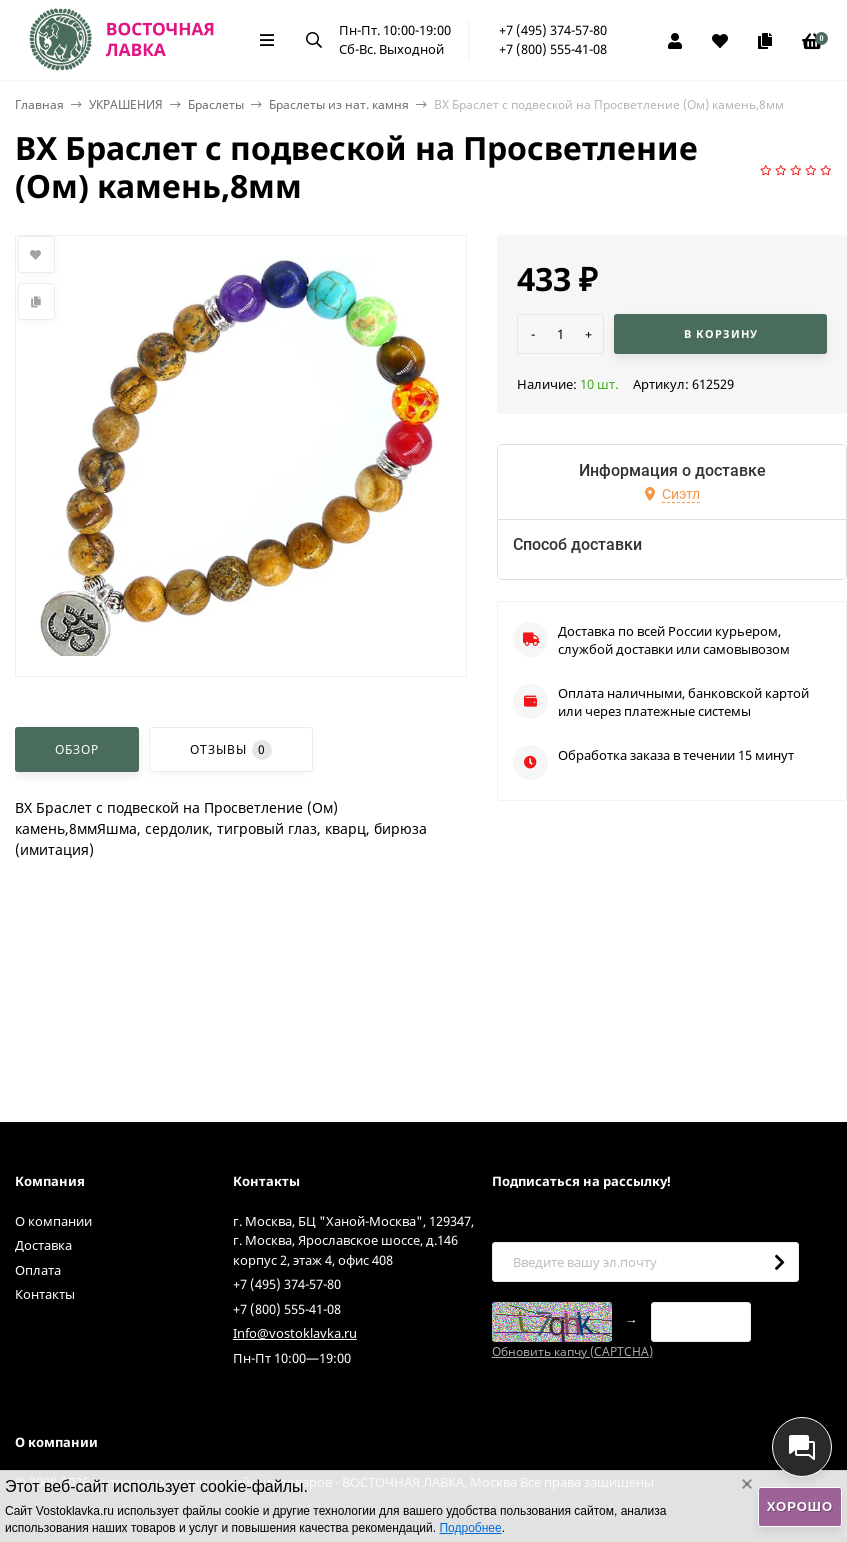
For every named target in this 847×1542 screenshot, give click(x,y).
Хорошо (800, 1506)
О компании (53, 1221)
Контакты (45, 1294)
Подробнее (470, 1528)
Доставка (43, 1245)
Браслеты (216, 104)
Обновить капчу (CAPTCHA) (572, 1351)
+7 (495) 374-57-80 (553, 30)
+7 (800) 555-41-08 (553, 49)
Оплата (38, 1270)
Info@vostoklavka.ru (295, 1333)
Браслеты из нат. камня (339, 104)
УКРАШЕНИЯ (126, 104)
